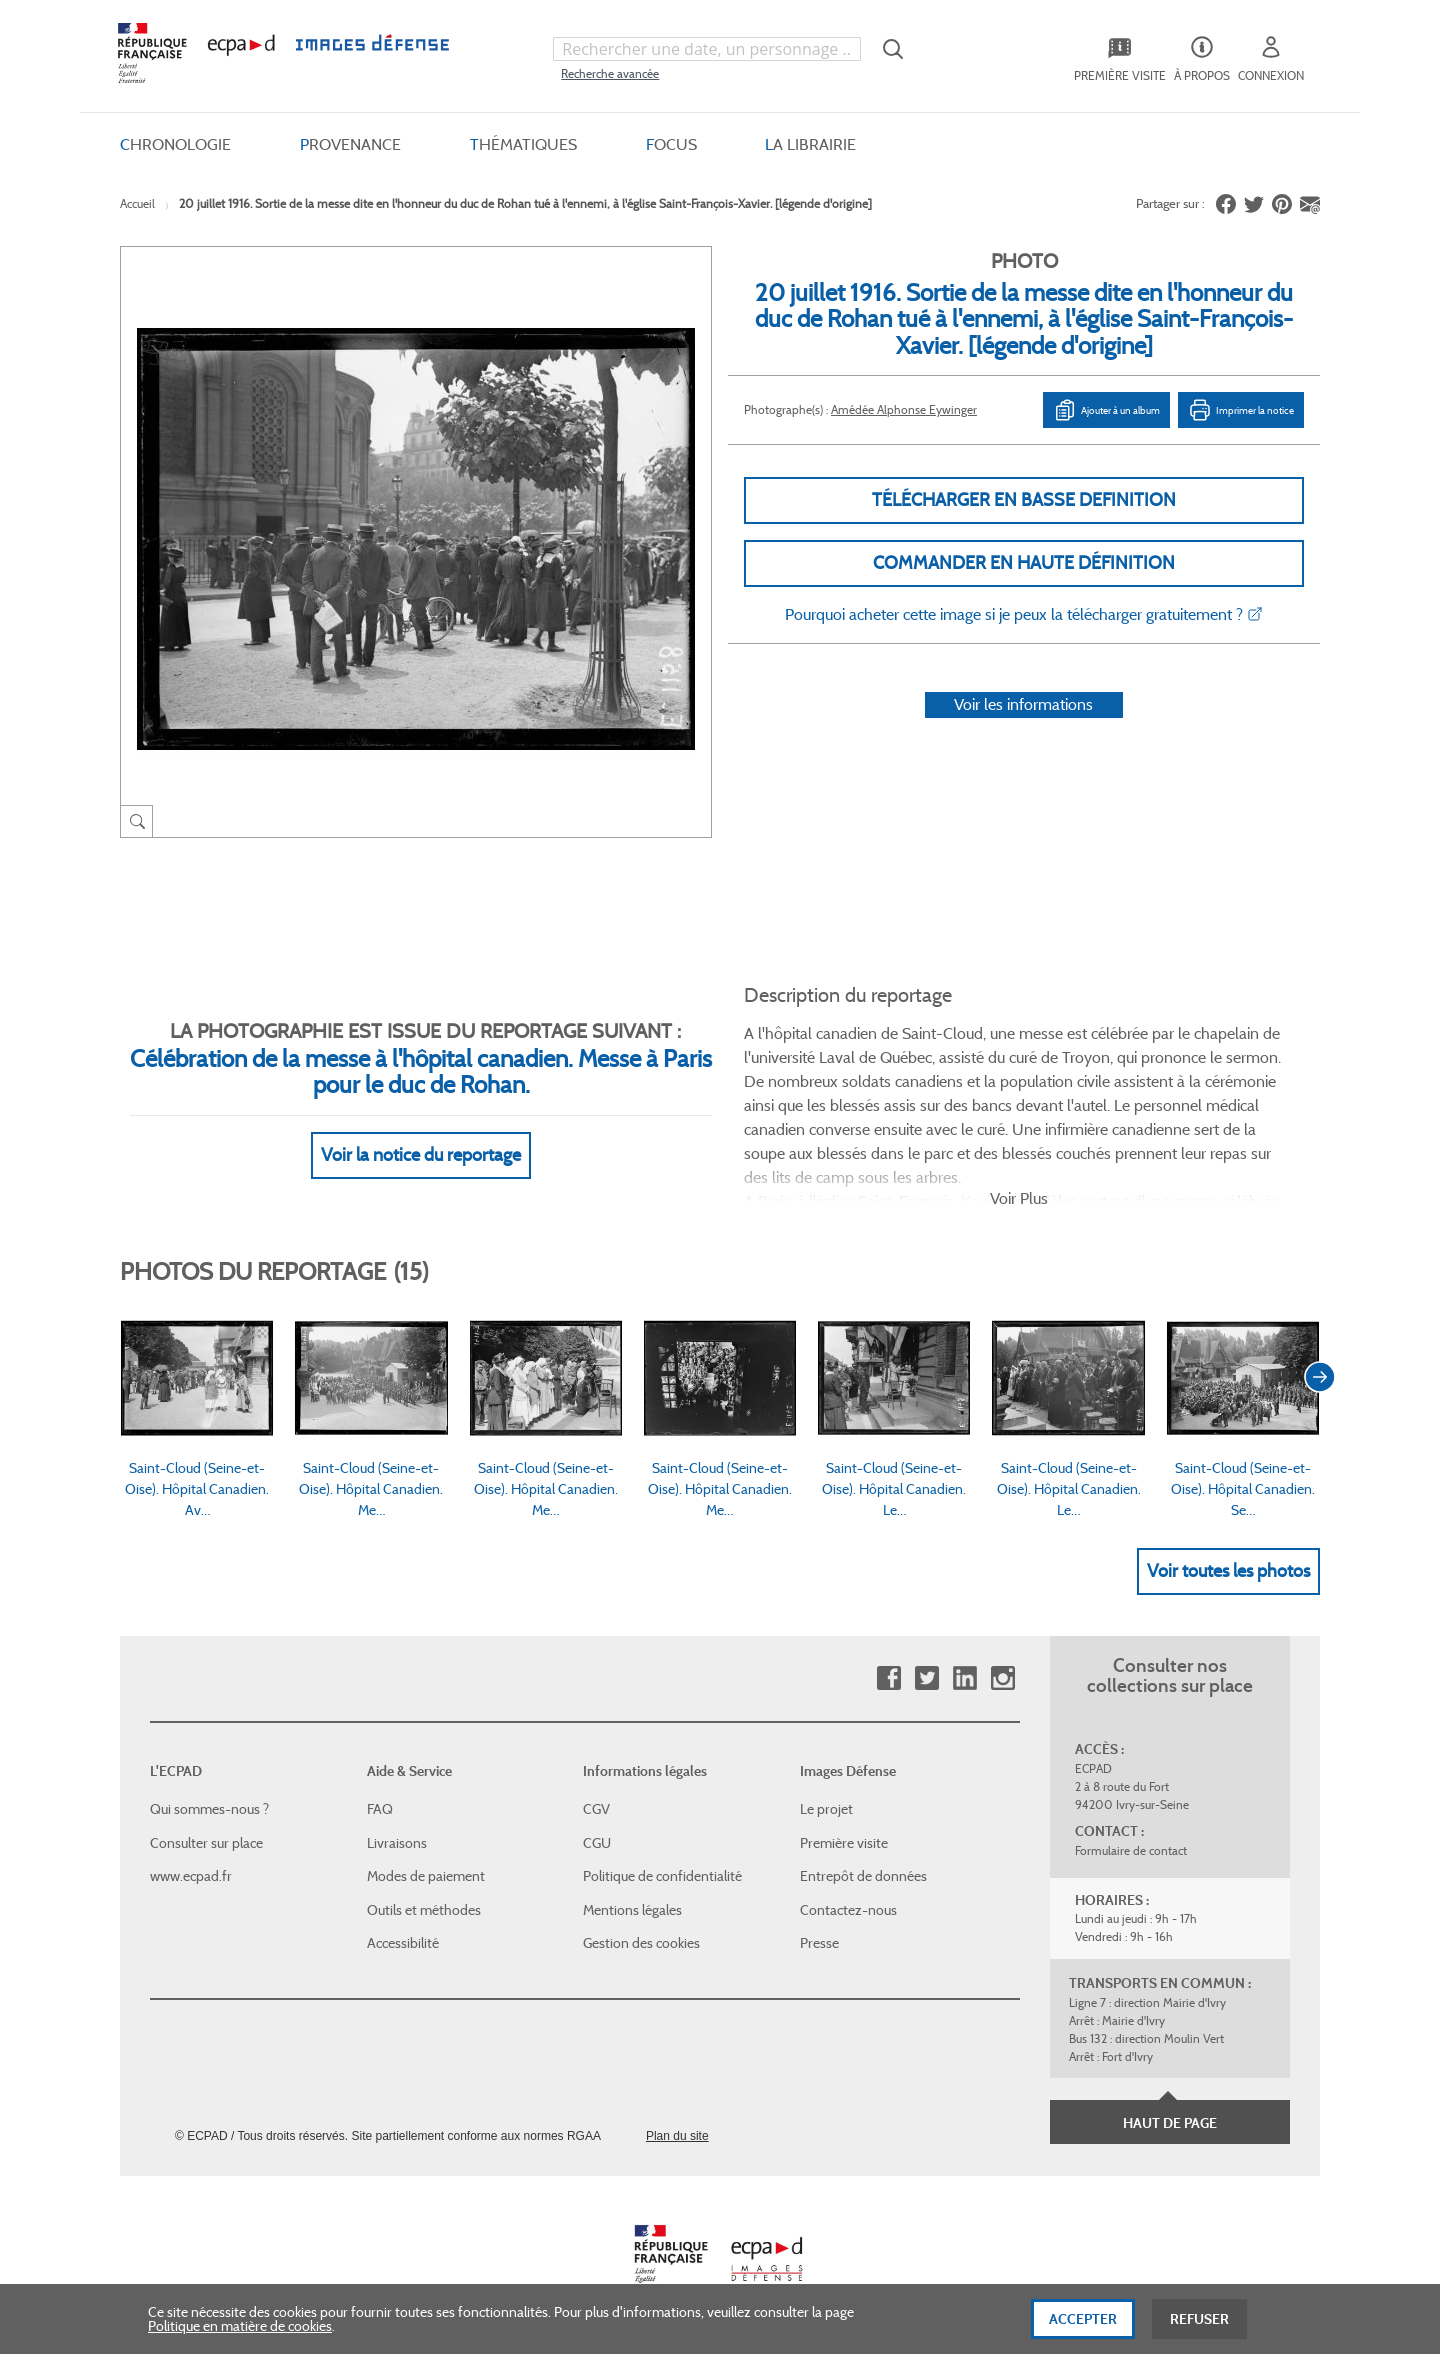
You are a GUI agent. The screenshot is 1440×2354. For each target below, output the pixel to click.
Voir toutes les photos (1228, 1571)
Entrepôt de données (863, 1876)
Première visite (844, 1843)
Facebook (888, 1678)
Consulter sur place (206, 1843)
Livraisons (397, 1843)
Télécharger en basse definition (1024, 500)
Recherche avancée (610, 73)
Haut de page (1170, 2123)
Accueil (137, 203)
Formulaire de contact (1131, 1850)
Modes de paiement (426, 1876)
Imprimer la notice (1241, 410)
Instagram (1002, 1678)
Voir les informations (1023, 704)
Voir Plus (1019, 1198)
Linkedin (964, 1678)
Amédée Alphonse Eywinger (904, 409)
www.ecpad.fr (191, 1876)
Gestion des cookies (641, 1943)
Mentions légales (632, 1910)
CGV (596, 1809)
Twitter (926, 1678)
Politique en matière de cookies (240, 2338)
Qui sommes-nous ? (209, 1809)
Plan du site (677, 2136)
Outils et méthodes (424, 1910)
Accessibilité (403, 1943)
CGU (597, 1843)
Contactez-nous (848, 1910)
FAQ (380, 1809)
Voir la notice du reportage (421, 1155)
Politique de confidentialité (662, 1876)
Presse (819, 1943)
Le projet (826, 1809)
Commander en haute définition (1024, 563)
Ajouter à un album (1106, 410)
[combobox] (707, 49)
